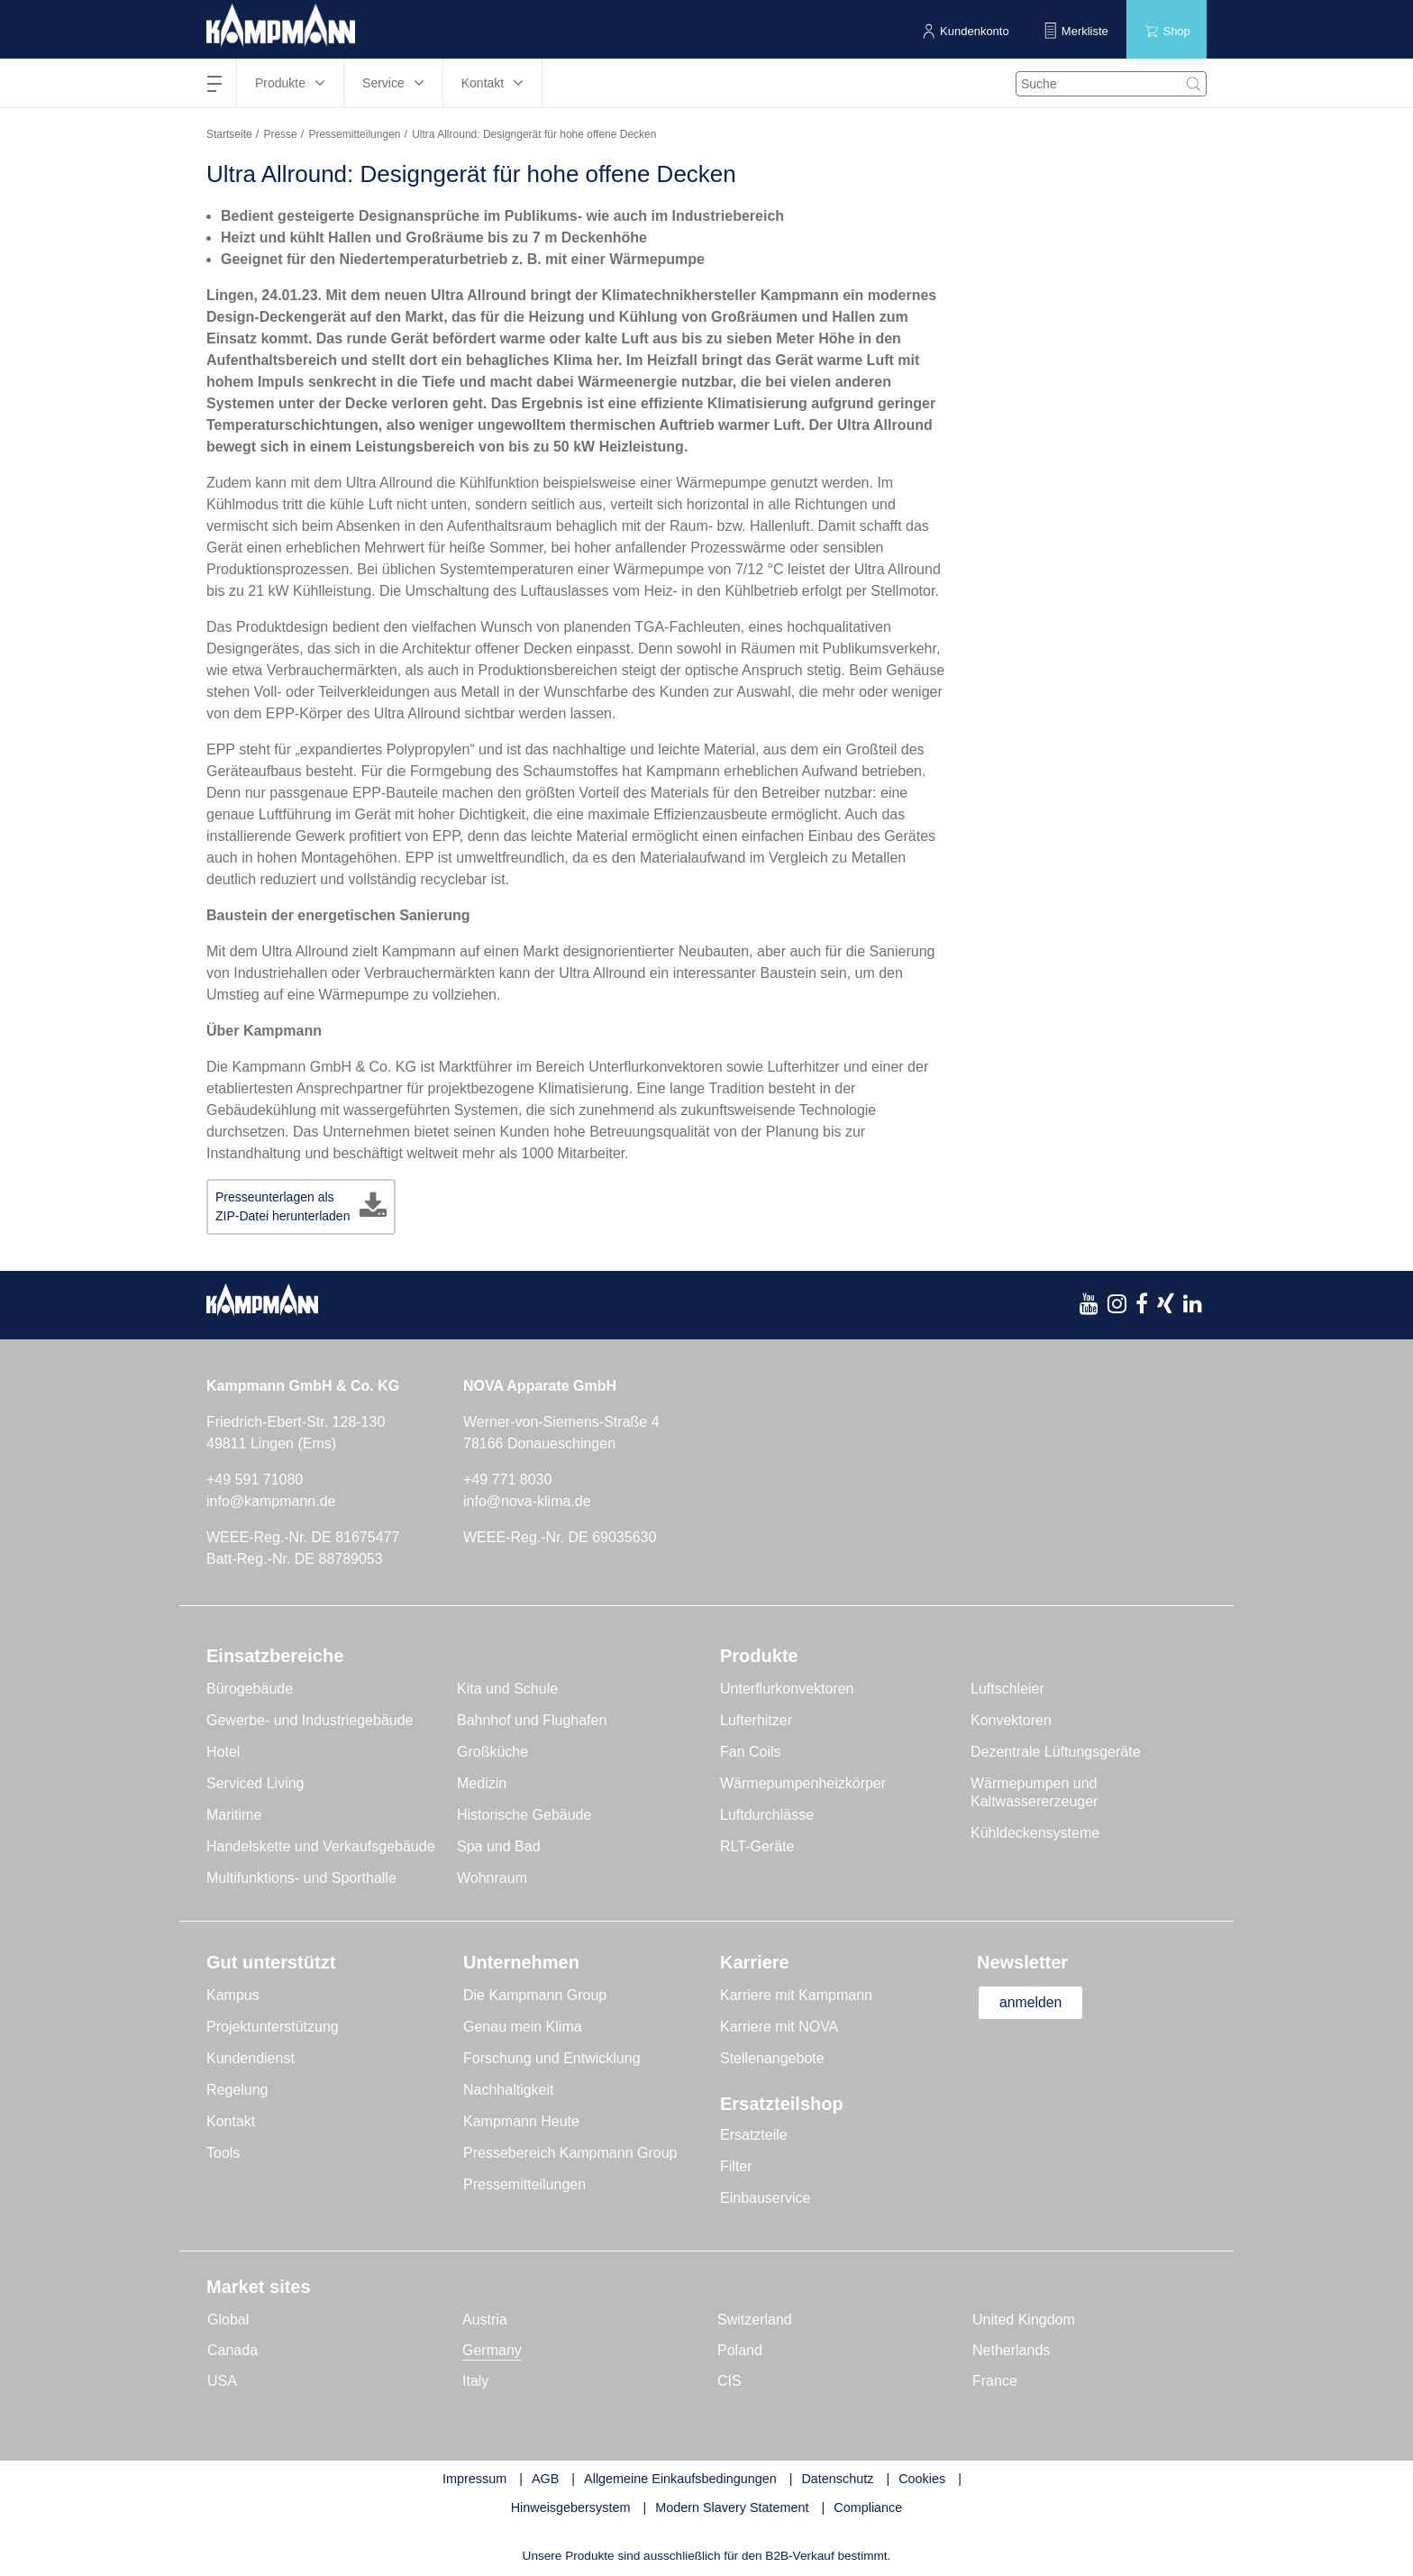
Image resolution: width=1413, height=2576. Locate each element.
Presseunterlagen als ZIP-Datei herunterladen (282, 1206)
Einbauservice (765, 2198)
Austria (484, 2319)
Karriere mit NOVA (779, 2026)
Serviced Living (255, 1783)
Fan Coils (750, 1751)
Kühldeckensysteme (1035, 1833)
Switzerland (754, 2319)
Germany (492, 2350)
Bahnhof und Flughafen (531, 1720)
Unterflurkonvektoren (787, 1688)
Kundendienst (250, 2058)
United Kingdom (1023, 2319)
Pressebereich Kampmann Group (570, 2152)
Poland (739, 2350)
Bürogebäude (249, 1688)
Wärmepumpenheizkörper (803, 1783)
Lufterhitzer (756, 1720)
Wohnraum (492, 1878)
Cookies (921, 2478)
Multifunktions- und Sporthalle (301, 1878)
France (994, 2381)
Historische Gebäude (524, 1814)
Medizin (481, 1783)
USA (222, 2381)
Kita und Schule (507, 1688)
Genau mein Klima (522, 2026)
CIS (729, 2381)
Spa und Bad (499, 1846)
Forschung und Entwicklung (552, 2058)
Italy (475, 2381)
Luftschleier (1007, 1688)
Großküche (492, 1751)
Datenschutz (837, 2478)
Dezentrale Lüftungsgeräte (1056, 1751)
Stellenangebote (772, 2058)
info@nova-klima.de (527, 1501)
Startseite (229, 134)
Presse (279, 134)
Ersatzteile (754, 2134)
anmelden (1032, 2002)
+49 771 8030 (507, 1479)
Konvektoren (1011, 1720)
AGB (545, 2478)
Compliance (868, 2507)
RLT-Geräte (757, 1846)
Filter (736, 2166)
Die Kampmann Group (534, 1995)
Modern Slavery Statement (731, 2507)
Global (228, 2319)
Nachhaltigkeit (508, 2089)
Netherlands (1011, 2350)
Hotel (223, 1751)
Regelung (237, 2089)
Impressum (474, 2478)
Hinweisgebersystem (571, 2507)
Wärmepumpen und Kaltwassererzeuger (1034, 1792)
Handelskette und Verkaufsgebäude (320, 1846)
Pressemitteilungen (354, 134)
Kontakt (230, 2121)
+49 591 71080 (254, 1479)
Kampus (233, 1995)
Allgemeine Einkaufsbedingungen (680, 2478)
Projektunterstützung (272, 2026)
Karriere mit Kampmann (796, 1995)
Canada (232, 2350)
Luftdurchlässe (767, 1814)
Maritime (233, 1814)
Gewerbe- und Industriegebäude (310, 1720)
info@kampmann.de (270, 1501)
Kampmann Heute (521, 2121)
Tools (223, 2152)
